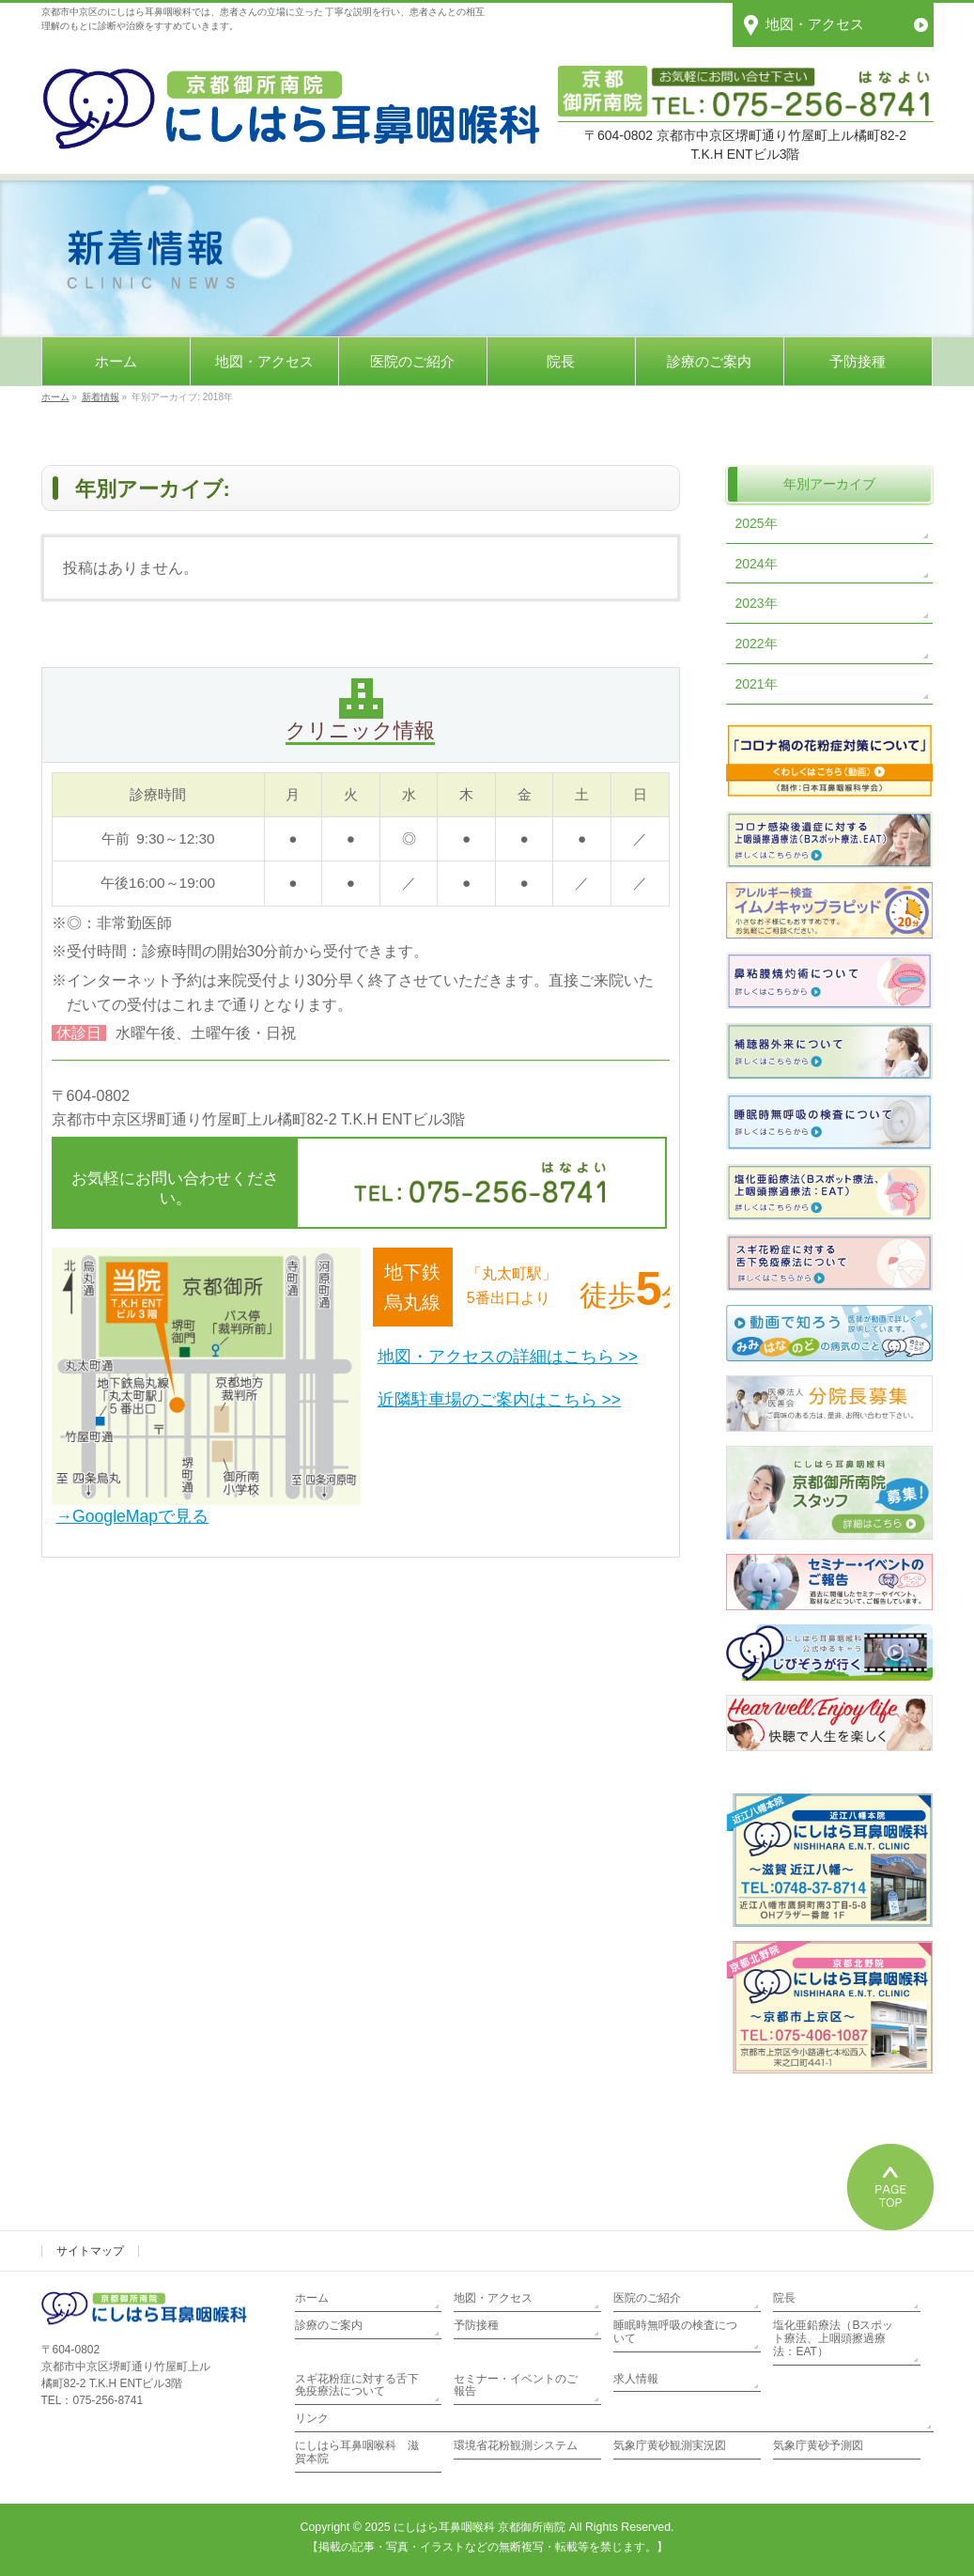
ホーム (312, 2297)
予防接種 (476, 2325)
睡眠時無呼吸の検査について (675, 2332)
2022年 (756, 643)
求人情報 (635, 2378)
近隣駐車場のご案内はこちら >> (499, 1399)
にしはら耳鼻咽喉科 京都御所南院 (479, 2527)
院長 (784, 2297)
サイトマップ (90, 2251)
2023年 (756, 603)
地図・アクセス (493, 2297)
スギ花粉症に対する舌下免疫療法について (357, 2385)
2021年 (756, 683)
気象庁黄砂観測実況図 (669, 2445)
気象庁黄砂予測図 (818, 2445)
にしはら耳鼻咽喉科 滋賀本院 (357, 2452)
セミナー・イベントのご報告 (516, 2385)
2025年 (756, 523)
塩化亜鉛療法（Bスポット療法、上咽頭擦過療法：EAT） (833, 2338)
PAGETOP (890, 2187)
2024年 (756, 563)
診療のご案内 (329, 2325)
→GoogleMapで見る (132, 1516)
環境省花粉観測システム (516, 2445)
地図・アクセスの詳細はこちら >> (508, 1356)
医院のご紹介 (647, 2297)
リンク (312, 2418)
